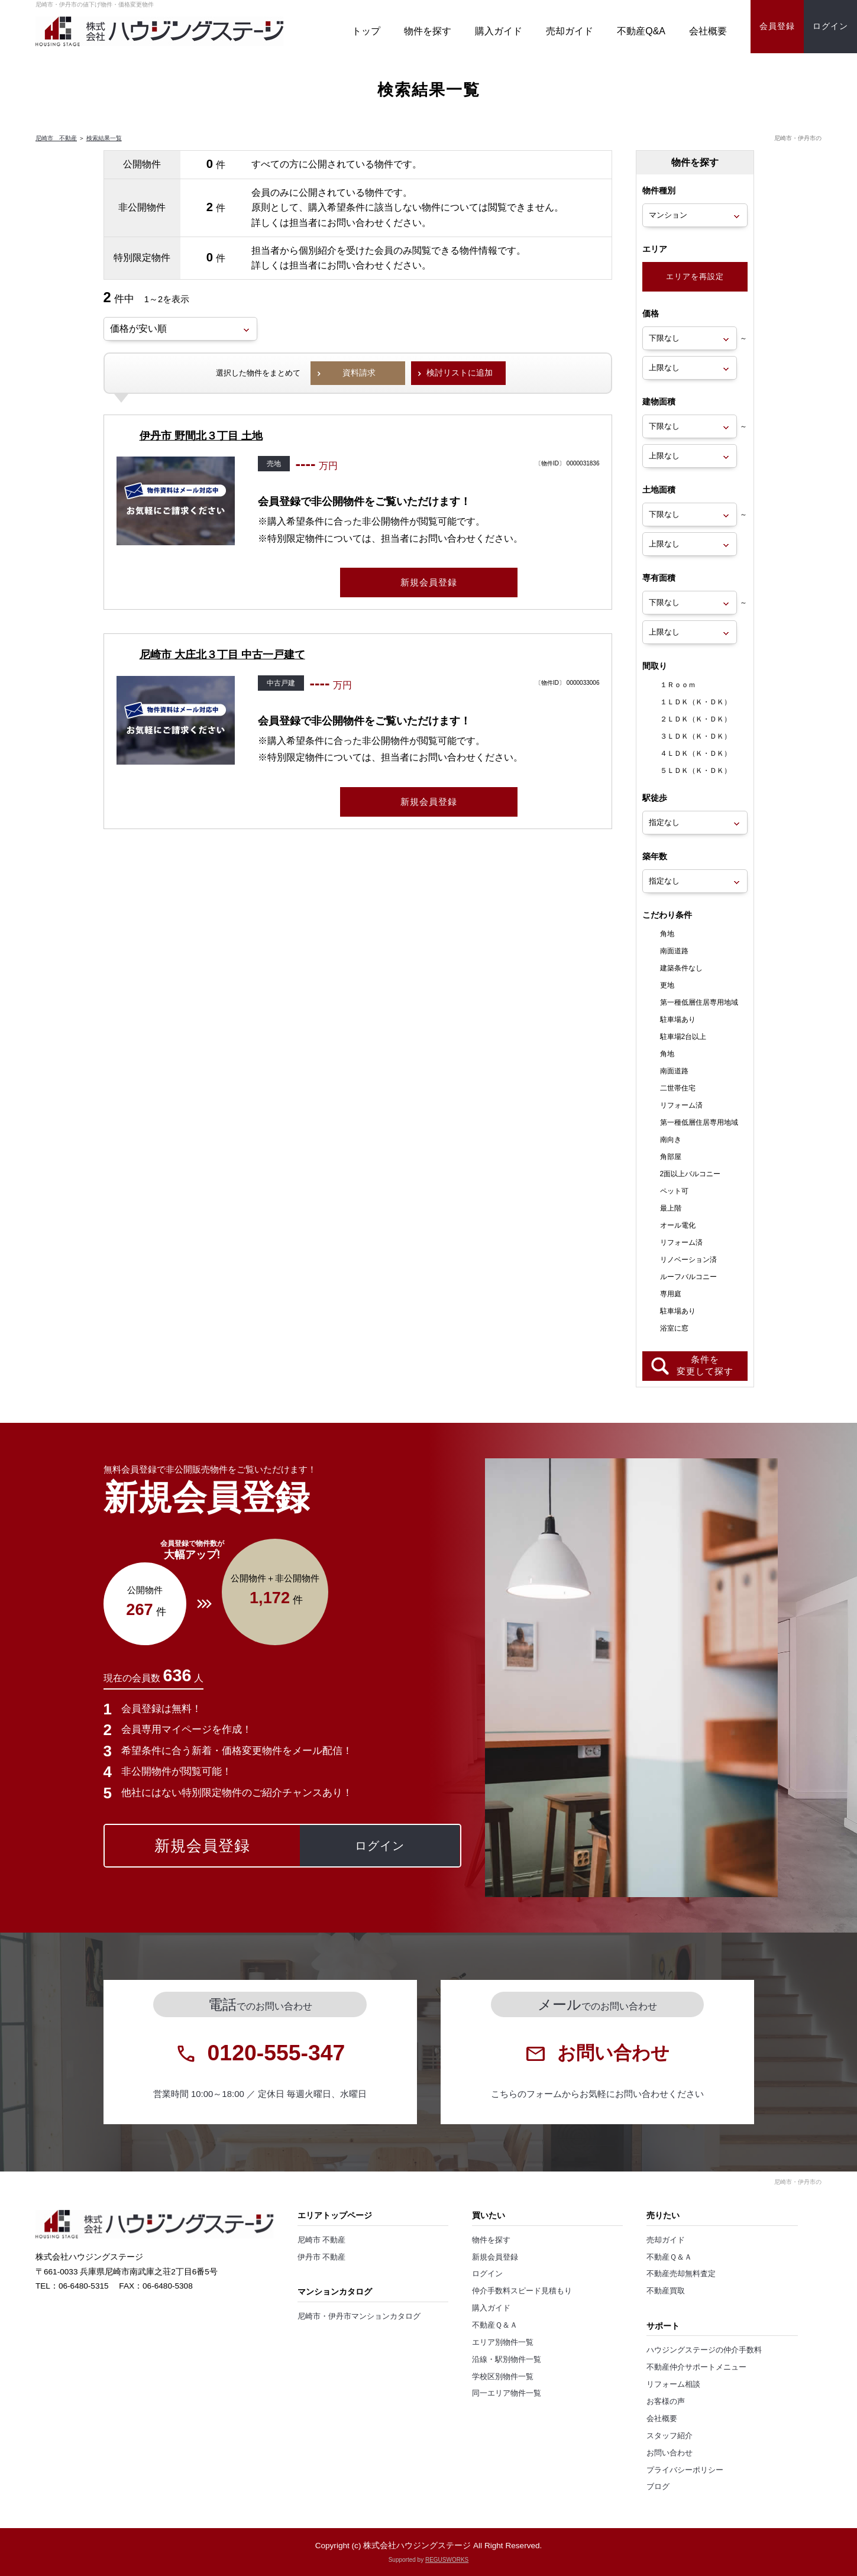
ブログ (658, 2487)
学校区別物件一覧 (502, 2377)
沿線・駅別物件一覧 (506, 2359)
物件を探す (427, 31)
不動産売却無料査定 (681, 2274)
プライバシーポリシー (684, 2470)
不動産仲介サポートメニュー (696, 2367)
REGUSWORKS (446, 2559)
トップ (366, 31)
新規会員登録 (495, 2257)
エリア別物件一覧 (502, 2342)
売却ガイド (569, 31)
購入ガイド (498, 31)
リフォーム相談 (673, 2384)
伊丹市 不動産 (321, 2257)
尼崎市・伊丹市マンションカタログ (359, 2316)
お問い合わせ (669, 2453)
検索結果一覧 (104, 138)
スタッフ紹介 (669, 2436)
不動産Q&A (641, 31)
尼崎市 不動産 (56, 138)
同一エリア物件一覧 (506, 2393)
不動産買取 (665, 2291)
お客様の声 (665, 2401)
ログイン (487, 2274)
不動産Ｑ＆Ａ (495, 2325)
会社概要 (708, 31)
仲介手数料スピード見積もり (522, 2291)
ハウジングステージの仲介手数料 (704, 2350)
